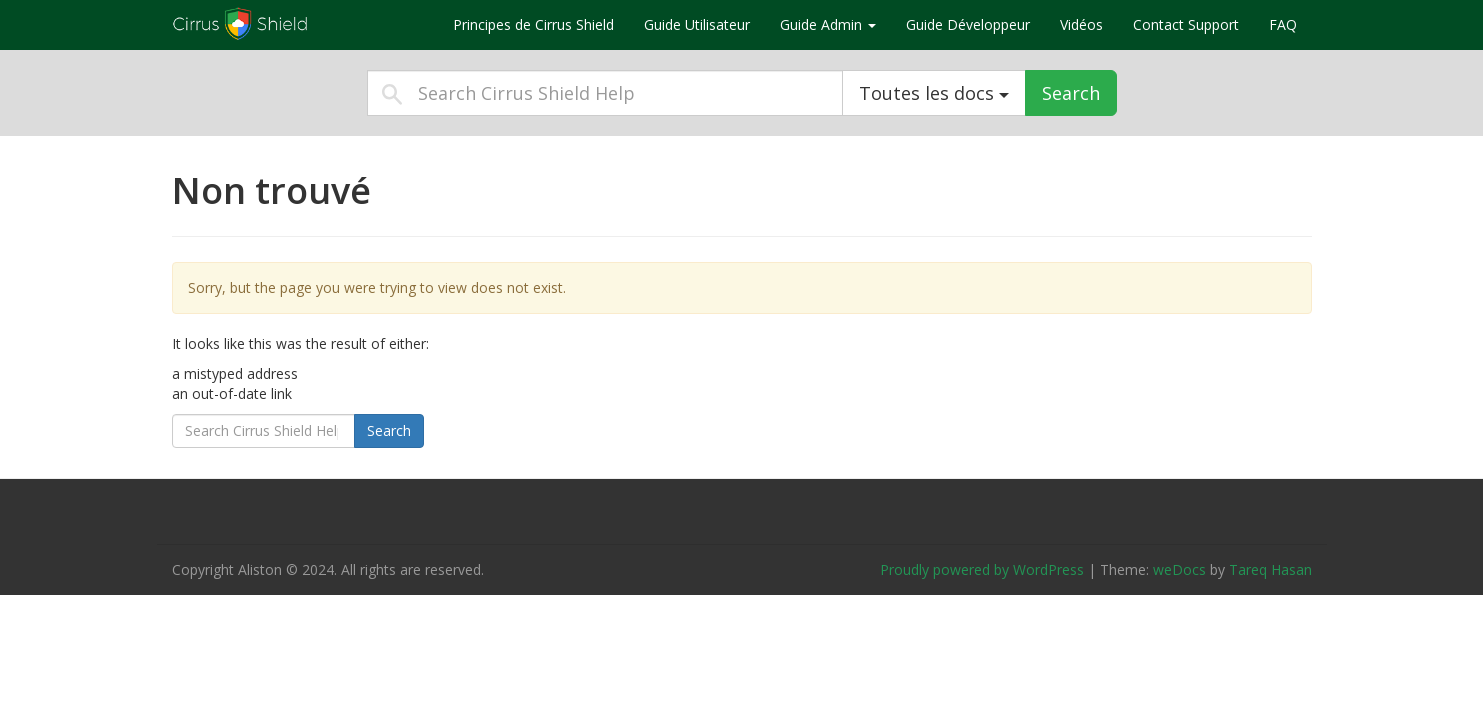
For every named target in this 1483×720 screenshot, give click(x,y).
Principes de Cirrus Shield (533, 24)
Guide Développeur (968, 24)
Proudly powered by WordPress (982, 569)
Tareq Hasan (1270, 569)
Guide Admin (828, 24)
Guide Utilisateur (697, 24)
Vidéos (1081, 24)
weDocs (1179, 569)
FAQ (1283, 24)
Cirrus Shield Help (297, 24)
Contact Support (1186, 24)
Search (1071, 93)
